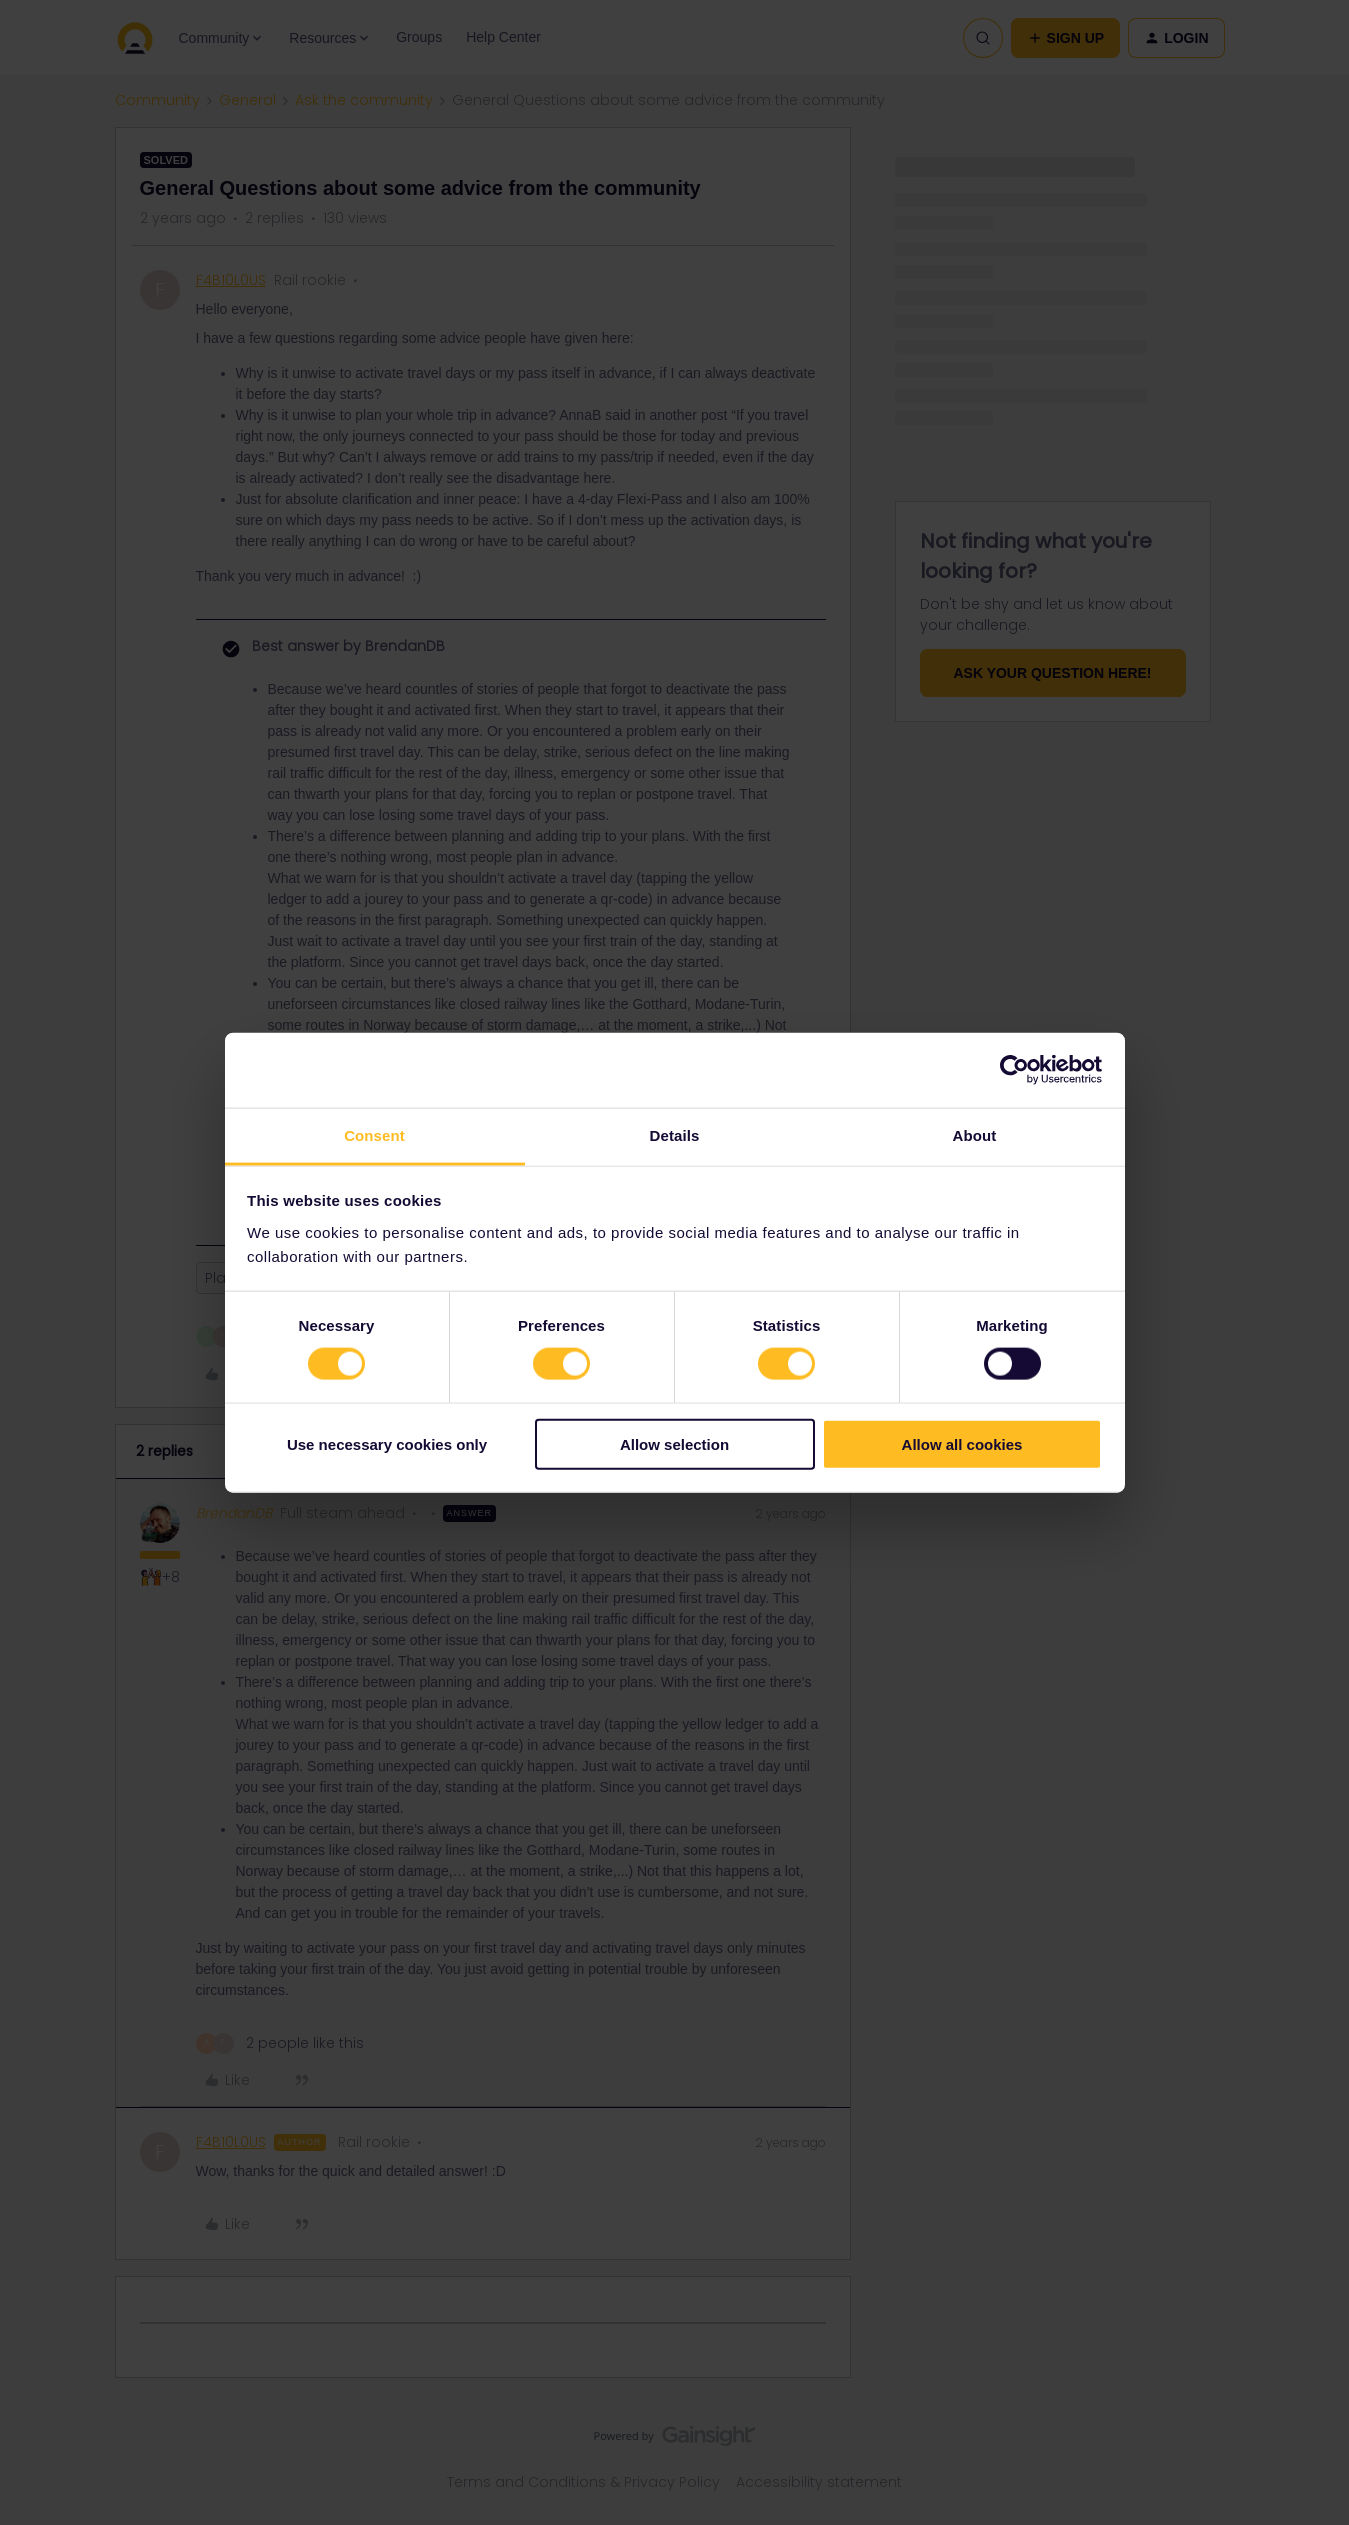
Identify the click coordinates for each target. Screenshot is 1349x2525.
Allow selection (674, 1443)
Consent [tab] (374, 1134)
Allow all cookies (962, 1443)
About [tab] (975, 1134)
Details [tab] (675, 1134)
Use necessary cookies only (387, 1443)
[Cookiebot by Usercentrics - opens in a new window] (1014, 1070)
